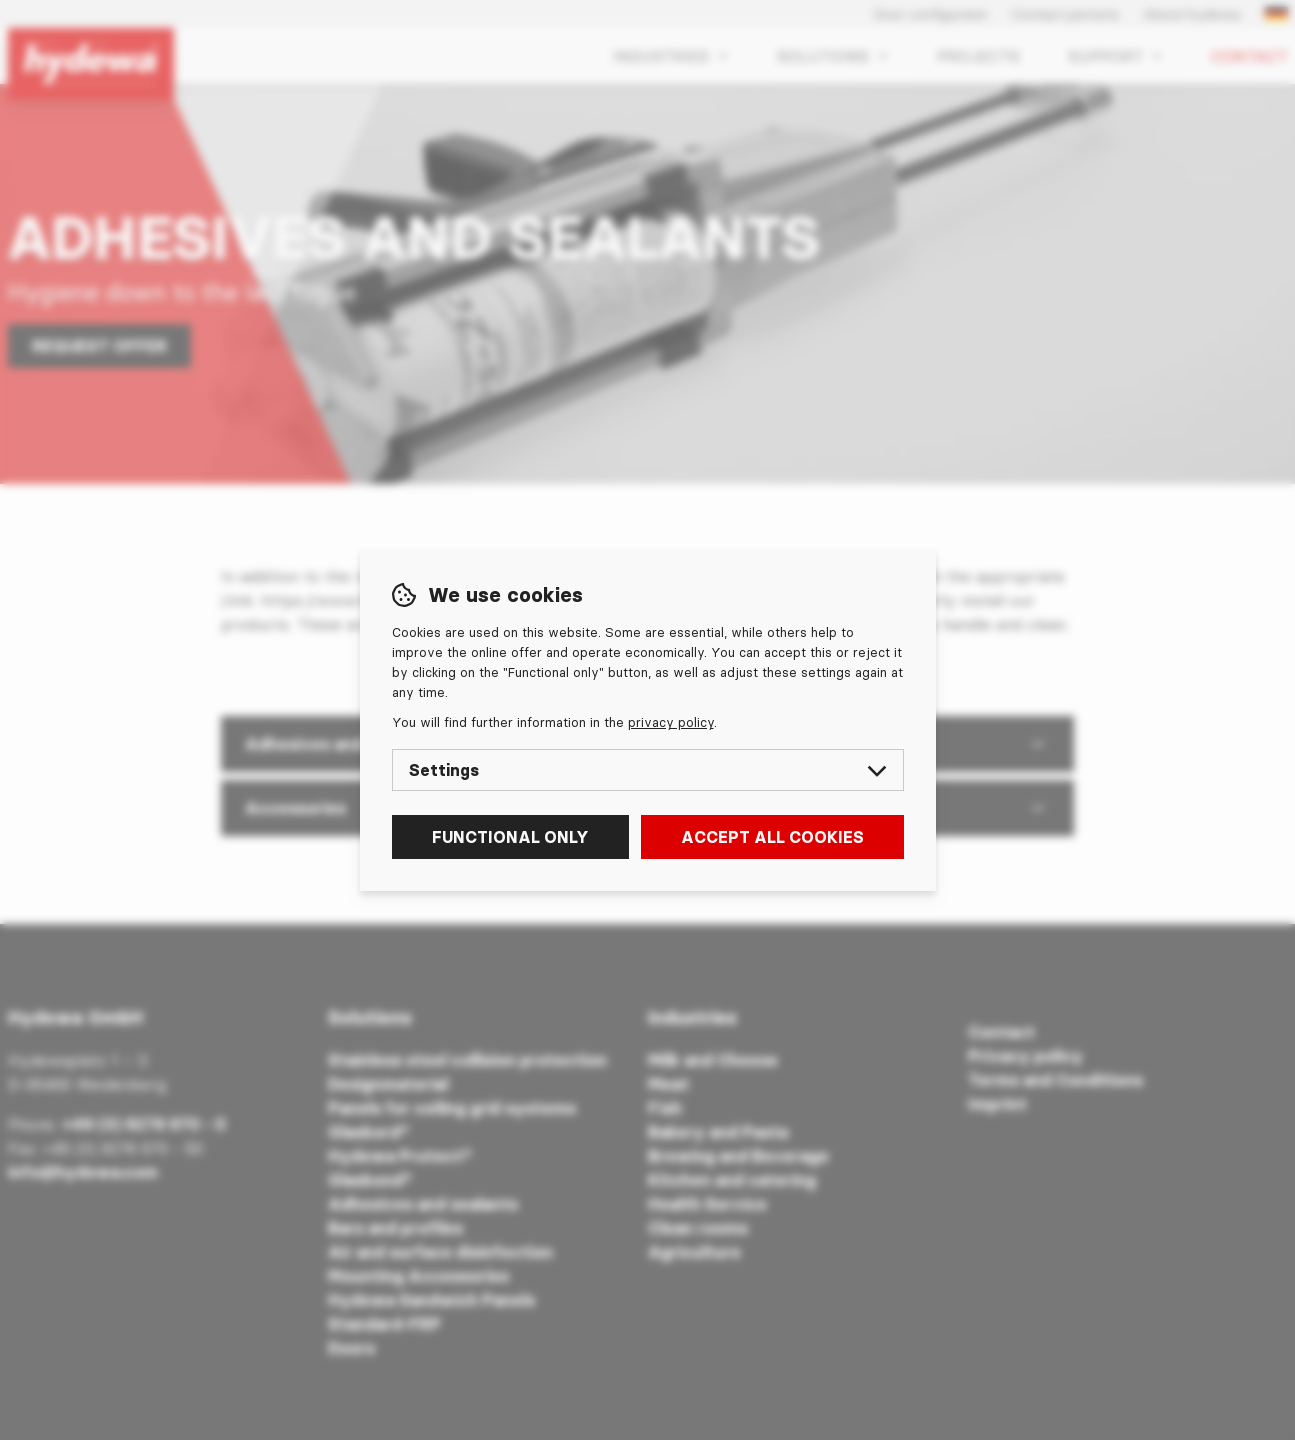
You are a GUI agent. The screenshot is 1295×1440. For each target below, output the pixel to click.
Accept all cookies (772, 837)
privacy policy (671, 722)
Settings (648, 770)
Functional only (510, 837)
